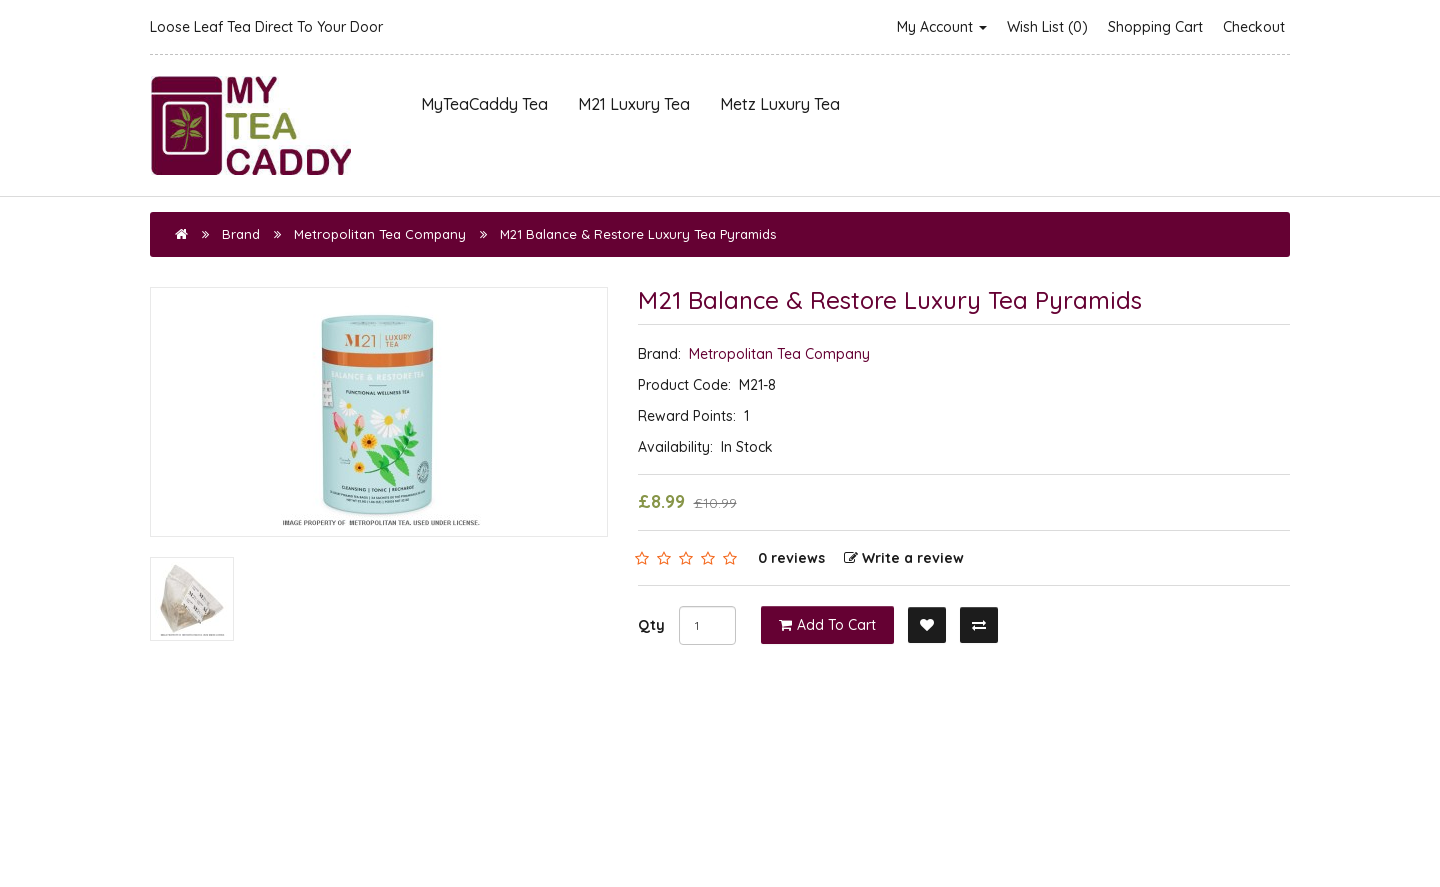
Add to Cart (827, 625)
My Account (942, 27)
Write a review (904, 558)
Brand (241, 234)
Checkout (1254, 27)
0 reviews (791, 558)
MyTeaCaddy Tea (484, 104)
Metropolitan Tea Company (380, 234)
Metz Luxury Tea (780, 104)
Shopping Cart (1155, 27)
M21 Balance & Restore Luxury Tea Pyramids (638, 234)
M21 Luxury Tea (634, 104)
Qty (651, 625)
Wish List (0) (1047, 27)
